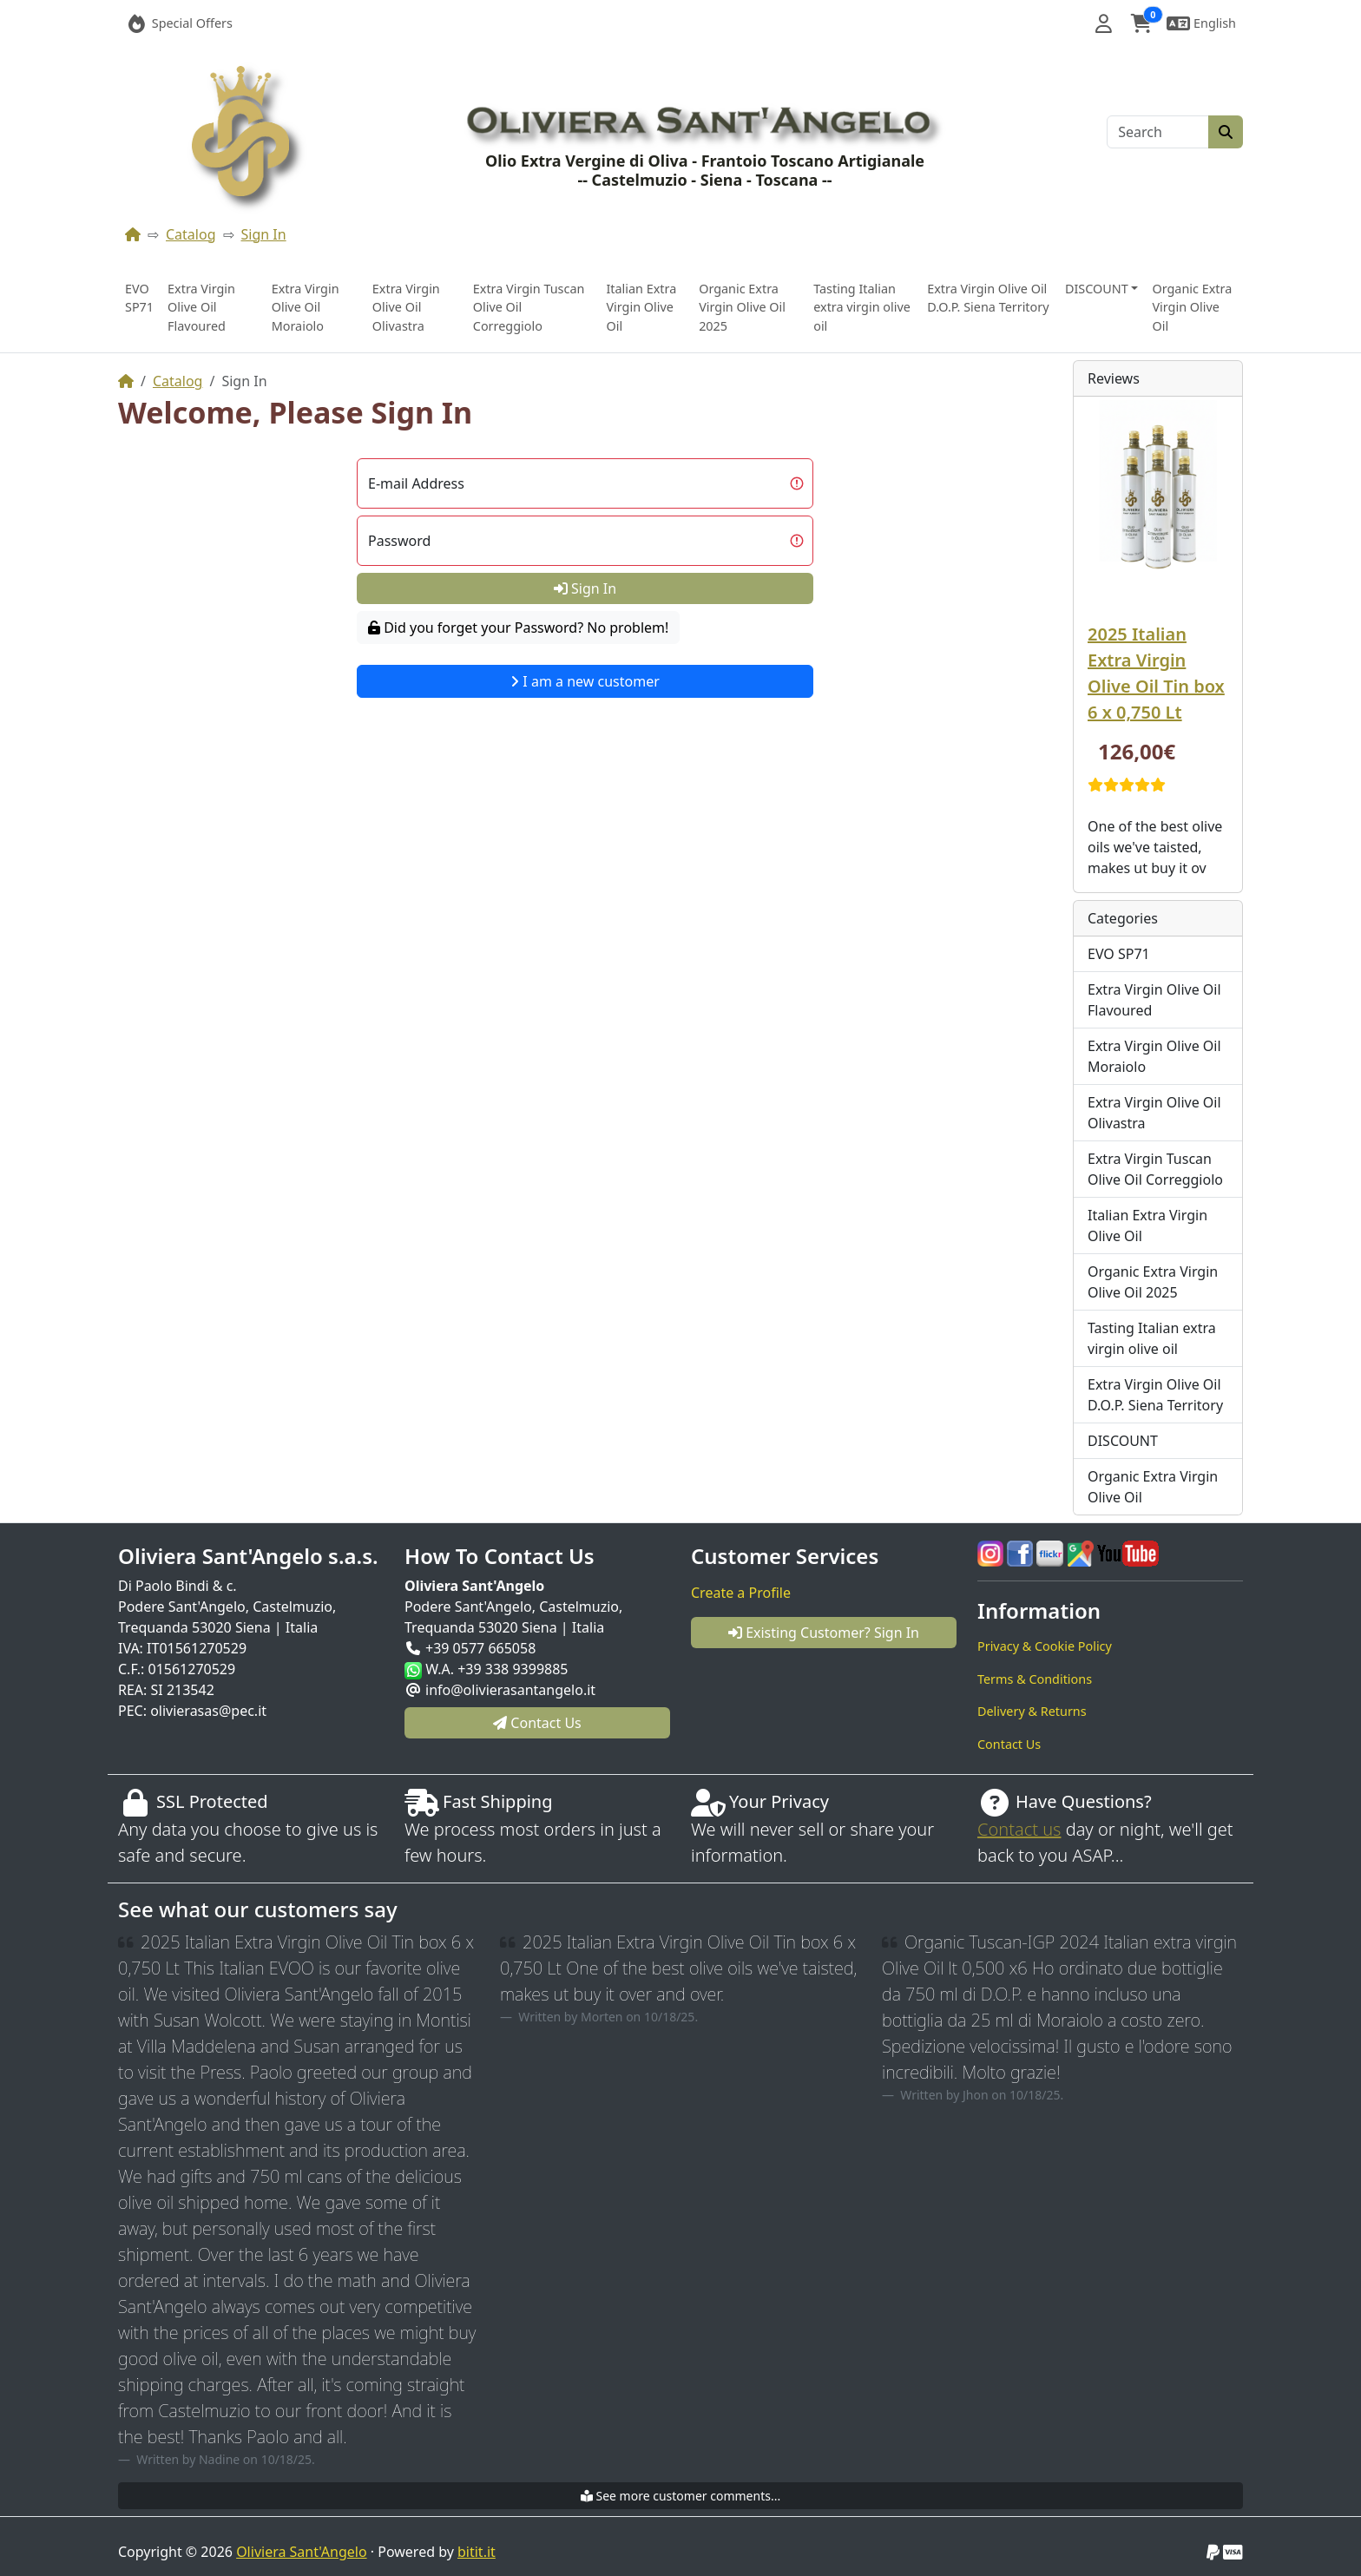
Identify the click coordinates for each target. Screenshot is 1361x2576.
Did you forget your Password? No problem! (518, 627)
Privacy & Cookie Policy (1044, 1646)
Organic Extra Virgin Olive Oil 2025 (742, 307)
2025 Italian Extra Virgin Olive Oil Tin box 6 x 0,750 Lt (1156, 673)
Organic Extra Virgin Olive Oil (1192, 307)
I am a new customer (585, 681)
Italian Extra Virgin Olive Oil (641, 307)
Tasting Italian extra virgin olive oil (862, 307)
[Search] (1158, 131)
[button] (1103, 23)
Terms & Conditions (1034, 1679)
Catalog (191, 234)
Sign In (263, 234)
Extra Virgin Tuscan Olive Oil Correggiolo (529, 307)
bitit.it (476, 2551)
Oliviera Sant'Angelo (301, 2551)
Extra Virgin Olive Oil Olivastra (406, 307)
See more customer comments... (680, 2495)
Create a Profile (741, 1592)
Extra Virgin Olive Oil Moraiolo (305, 307)
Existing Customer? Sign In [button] (823, 1632)
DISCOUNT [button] (1096, 288)
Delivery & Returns (1032, 1711)
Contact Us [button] (537, 1722)
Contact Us (1009, 1744)
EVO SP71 (139, 298)
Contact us (1019, 1829)
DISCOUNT (1123, 1440)
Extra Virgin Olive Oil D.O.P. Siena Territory (988, 298)
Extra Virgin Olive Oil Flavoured (201, 307)
